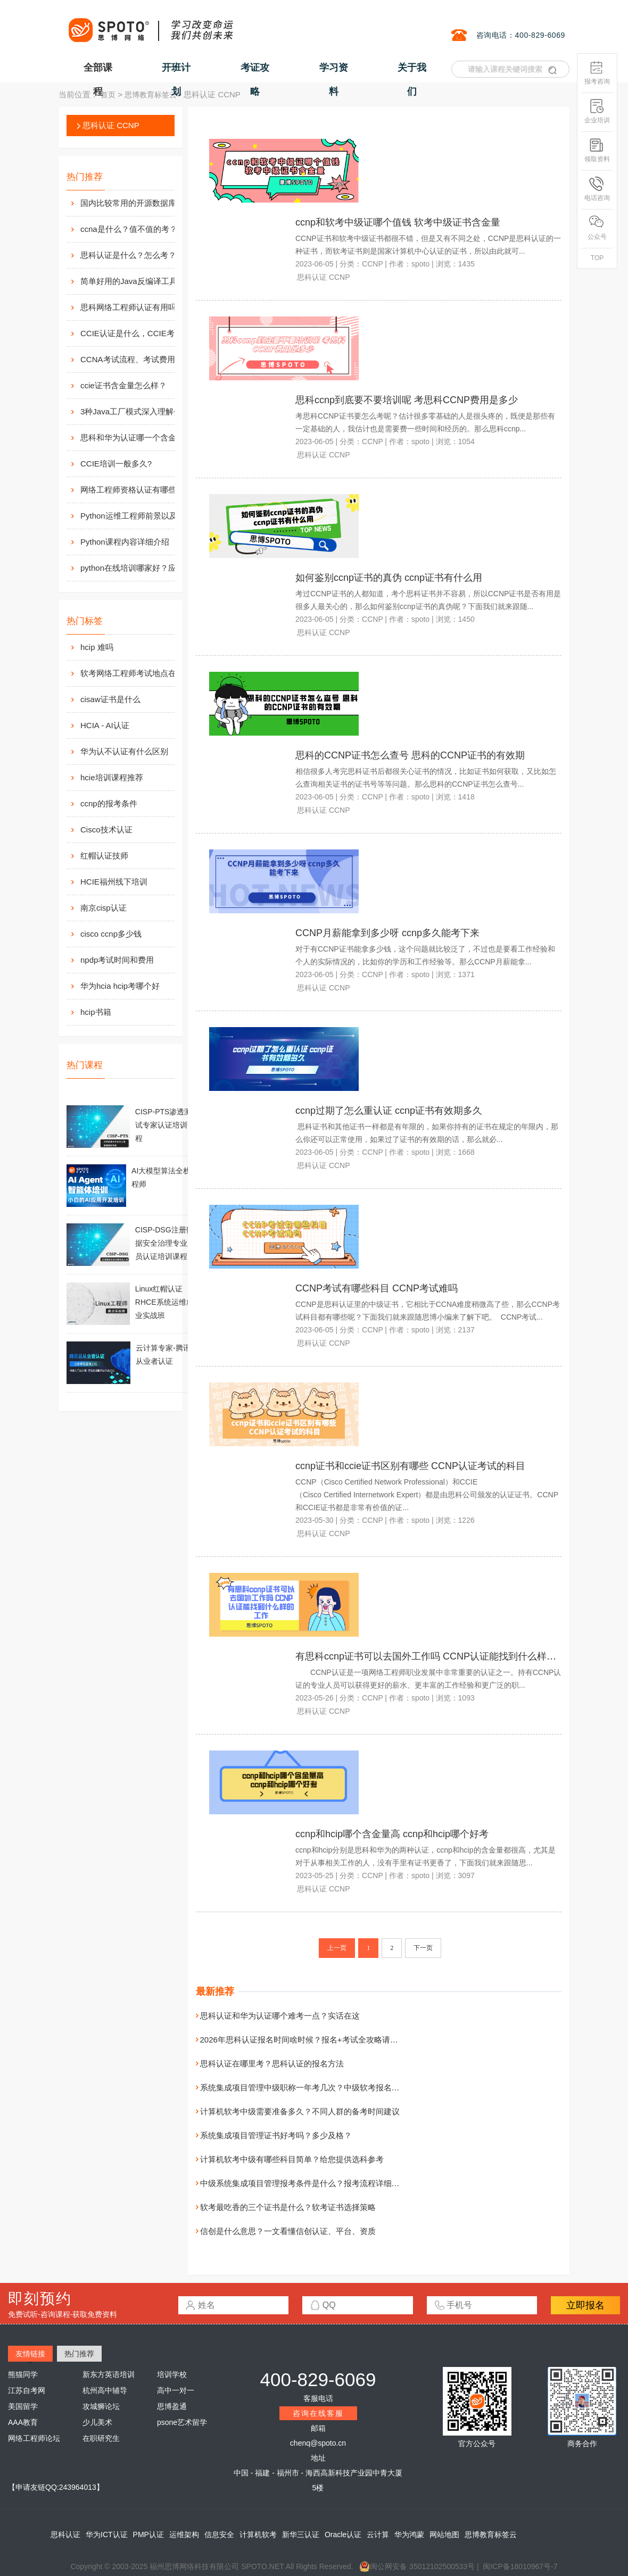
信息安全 (219, 2534)
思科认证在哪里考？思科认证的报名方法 (272, 2063)
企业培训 (597, 111)
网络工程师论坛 (34, 2438)
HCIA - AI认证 (104, 725)
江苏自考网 (26, 2390)
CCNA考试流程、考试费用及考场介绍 (138, 359)
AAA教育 (23, 2422)
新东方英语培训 (108, 2374)
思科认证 (65, 2534)
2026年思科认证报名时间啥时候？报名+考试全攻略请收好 (303, 2039)
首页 (108, 94)
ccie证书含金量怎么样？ (123, 385)
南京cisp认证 (103, 907)
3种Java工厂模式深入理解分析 (134, 411)
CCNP (372, 264)
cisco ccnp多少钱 (111, 933)
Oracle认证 (343, 2534)
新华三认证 (300, 2534)
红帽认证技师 (104, 855)
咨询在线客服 (318, 2413)
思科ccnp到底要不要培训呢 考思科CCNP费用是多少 (406, 400)
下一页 (423, 1948)
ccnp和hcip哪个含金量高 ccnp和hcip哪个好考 (392, 1834)
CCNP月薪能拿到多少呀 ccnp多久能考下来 (387, 933)
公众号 (597, 227)
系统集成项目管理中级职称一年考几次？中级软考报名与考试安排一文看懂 (332, 2087)
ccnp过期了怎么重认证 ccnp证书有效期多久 (388, 1110)
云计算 (378, 2534)
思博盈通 (172, 2406)
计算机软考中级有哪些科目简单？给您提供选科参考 (292, 2159)
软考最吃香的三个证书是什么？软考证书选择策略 (288, 2207)
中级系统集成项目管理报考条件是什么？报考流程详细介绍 (304, 2183)
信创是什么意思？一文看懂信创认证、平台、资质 (288, 2231)
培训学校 (172, 2374)
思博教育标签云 (151, 94)
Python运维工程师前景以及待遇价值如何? (138, 515)
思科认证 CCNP (110, 125)
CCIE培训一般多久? (116, 463)
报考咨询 (597, 72)
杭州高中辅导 (104, 2390)
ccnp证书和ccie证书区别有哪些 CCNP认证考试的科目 (410, 1466)
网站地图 (444, 2534)
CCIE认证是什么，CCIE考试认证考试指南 (138, 333)
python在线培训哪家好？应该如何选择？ (138, 567)
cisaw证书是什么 (110, 699)
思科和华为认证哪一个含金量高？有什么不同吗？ (138, 437)
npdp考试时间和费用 (117, 959)
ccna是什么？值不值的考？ (128, 229)
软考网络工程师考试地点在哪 (132, 673)
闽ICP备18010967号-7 (520, 2566)
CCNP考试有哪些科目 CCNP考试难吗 (376, 1288)
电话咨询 (597, 189)
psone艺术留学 (182, 2422)
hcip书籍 (95, 1011)
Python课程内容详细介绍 (124, 541)
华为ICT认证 (107, 2534)
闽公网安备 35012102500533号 (417, 2566)
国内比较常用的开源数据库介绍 (136, 202)
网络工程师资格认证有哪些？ (132, 489)
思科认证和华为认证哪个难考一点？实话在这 (280, 2015)
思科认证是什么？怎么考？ (128, 255)
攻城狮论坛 (101, 2406)
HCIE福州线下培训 (113, 881)
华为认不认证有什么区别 (124, 751)
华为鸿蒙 (409, 2534)
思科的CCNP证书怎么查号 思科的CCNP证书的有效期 (410, 755)
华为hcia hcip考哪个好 (120, 985)
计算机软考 (258, 2534)
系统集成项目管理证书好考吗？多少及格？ (276, 2135)
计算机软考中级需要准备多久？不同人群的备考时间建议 (300, 2111)
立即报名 (585, 2305)
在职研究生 (101, 2438)
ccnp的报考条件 (108, 803)
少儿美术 (97, 2422)
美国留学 (23, 2406)
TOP (597, 258)
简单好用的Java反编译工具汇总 (136, 281)
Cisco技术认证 (106, 829)
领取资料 (597, 150)
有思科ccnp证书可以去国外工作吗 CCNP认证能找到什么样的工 (430, 1656)
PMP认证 (148, 2534)
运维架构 (184, 2534)
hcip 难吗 (96, 647)
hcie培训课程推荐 (111, 777)
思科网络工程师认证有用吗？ (132, 307)
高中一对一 (175, 2390)
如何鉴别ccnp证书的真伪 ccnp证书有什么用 (388, 577)
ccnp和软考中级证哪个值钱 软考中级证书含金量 (397, 222)
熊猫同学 (23, 2374)
